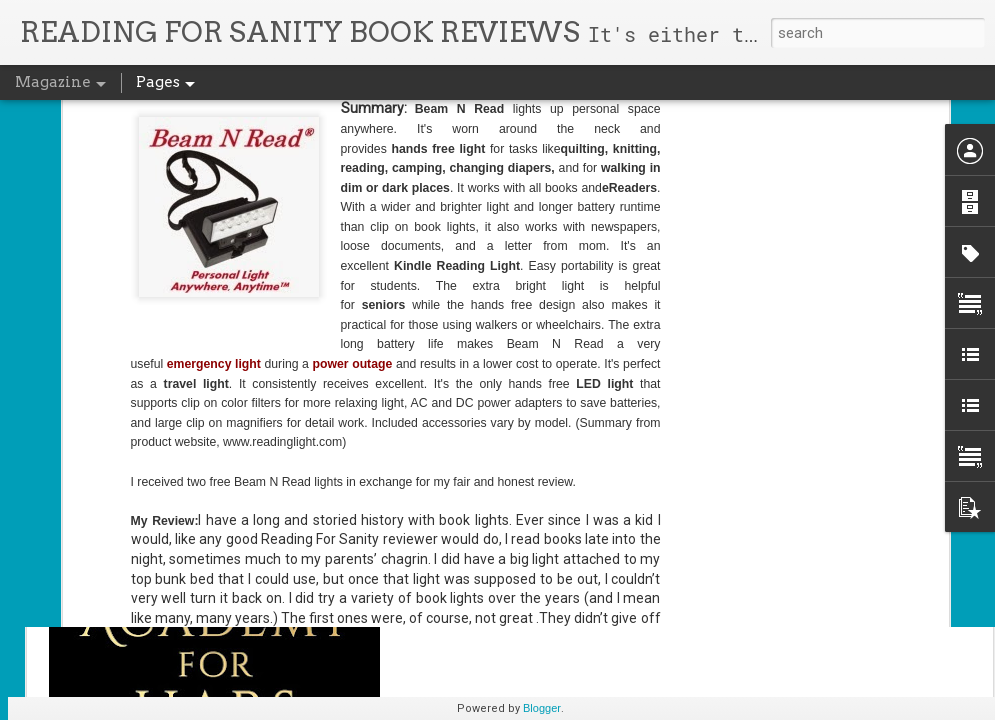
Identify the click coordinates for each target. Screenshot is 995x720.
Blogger (542, 708)
